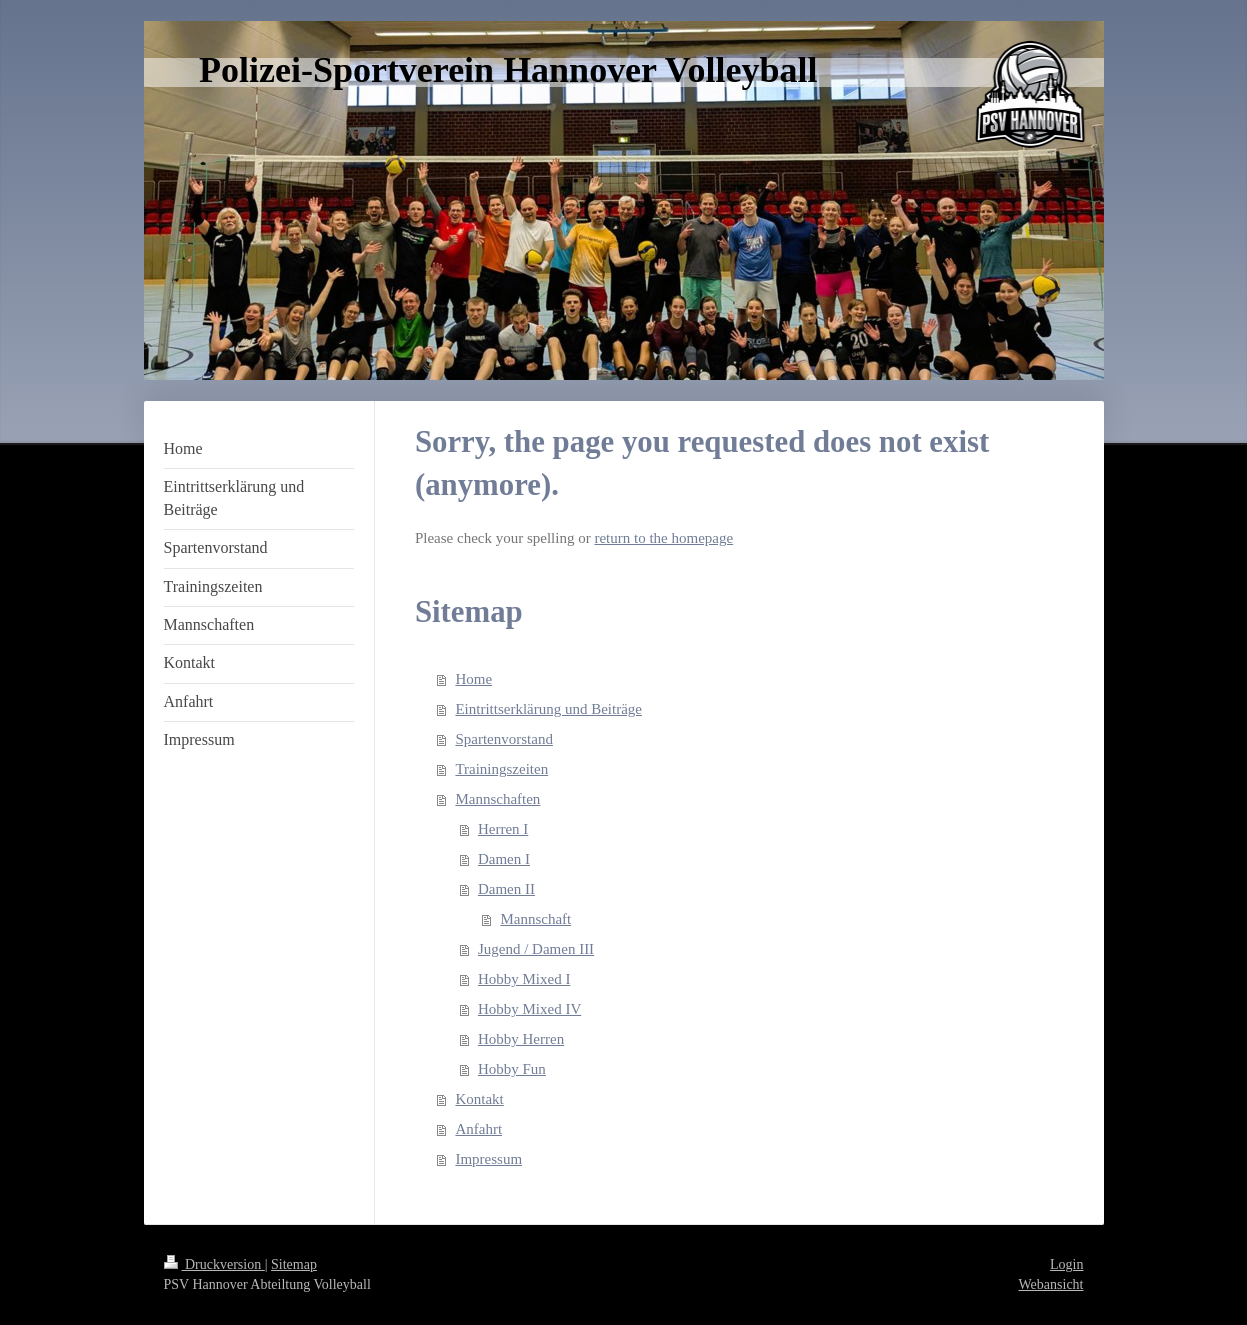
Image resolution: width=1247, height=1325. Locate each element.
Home (473, 679)
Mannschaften (497, 799)
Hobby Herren (521, 1039)
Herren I (503, 829)
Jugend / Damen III (536, 949)
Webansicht (1051, 1284)
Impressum (488, 1159)
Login (1066, 1264)
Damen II (506, 889)
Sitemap (294, 1264)
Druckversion (214, 1264)
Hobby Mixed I (524, 979)
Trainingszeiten (501, 769)
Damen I (504, 859)
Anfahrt (478, 1129)
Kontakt (479, 1099)
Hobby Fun (512, 1069)
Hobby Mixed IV (529, 1009)
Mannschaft (535, 919)
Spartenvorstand (503, 739)
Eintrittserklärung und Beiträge (548, 709)
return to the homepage (663, 538)
